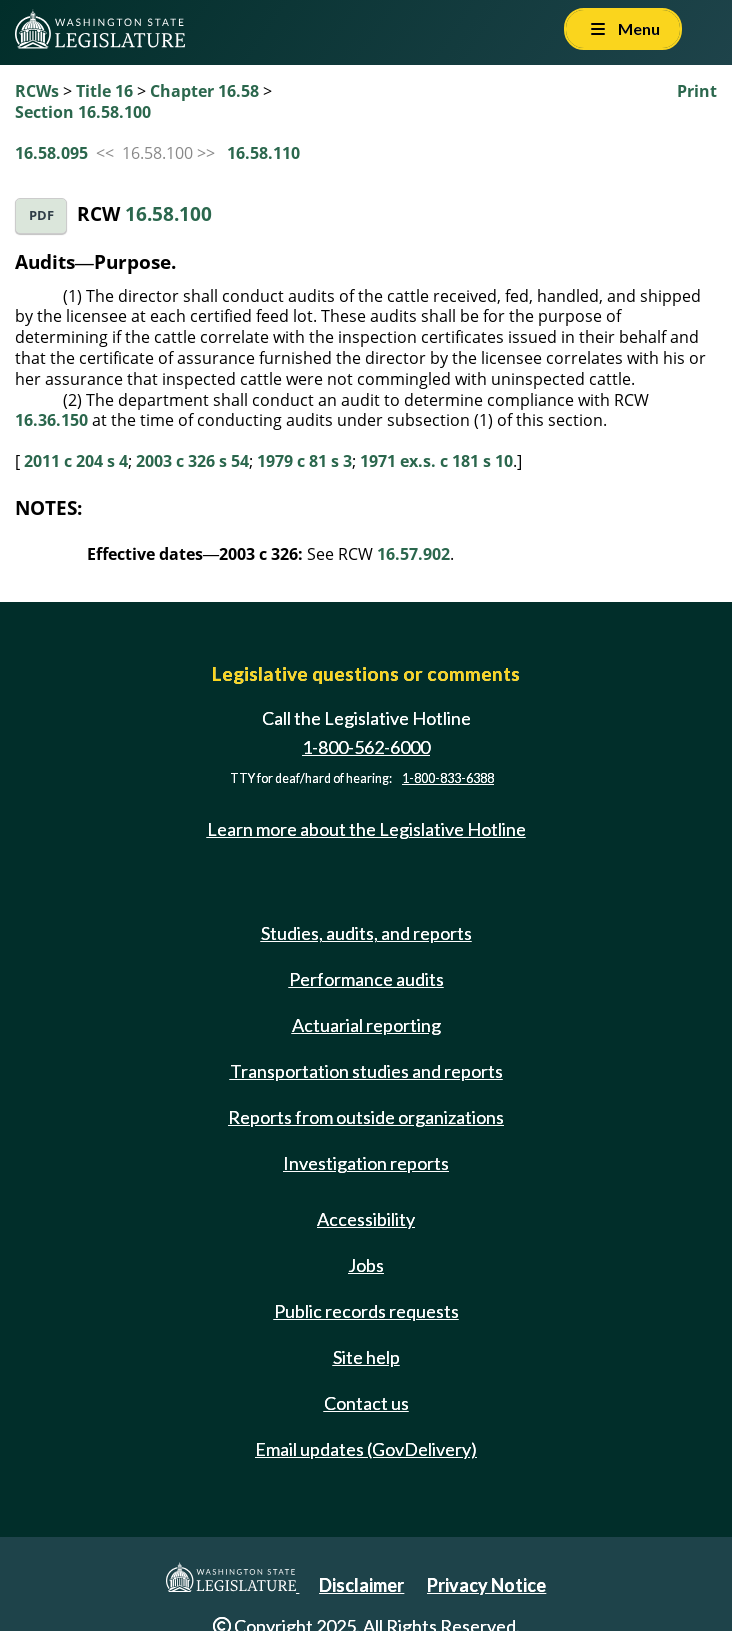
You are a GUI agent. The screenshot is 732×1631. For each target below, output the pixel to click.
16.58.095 (51, 153)
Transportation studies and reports (366, 1071)
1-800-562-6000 (366, 747)
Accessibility (366, 1219)
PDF (41, 215)
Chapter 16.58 (204, 91)
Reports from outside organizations (366, 1117)
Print (697, 91)
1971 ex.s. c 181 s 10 (436, 461)
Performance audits (366, 979)
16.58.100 (168, 213)
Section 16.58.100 (83, 112)
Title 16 (104, 91)
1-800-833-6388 (448, 778)
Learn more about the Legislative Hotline (366, 829)
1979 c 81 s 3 (304, 461)
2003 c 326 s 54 (192, 461)
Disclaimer (361, 1585)
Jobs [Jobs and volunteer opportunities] (366, 1265)
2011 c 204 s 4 (76, 461)
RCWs (37, 91)
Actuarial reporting (366, 1025)
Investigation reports (366, 1163)
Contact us (366, 1403)
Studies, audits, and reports (366, 933)
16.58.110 (263, 153)
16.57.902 (413, 554)
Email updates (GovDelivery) (366, 1449)
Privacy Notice (486, 1585)
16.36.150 (51, 420)
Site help (366, 1357)
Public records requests (366, 1311)
